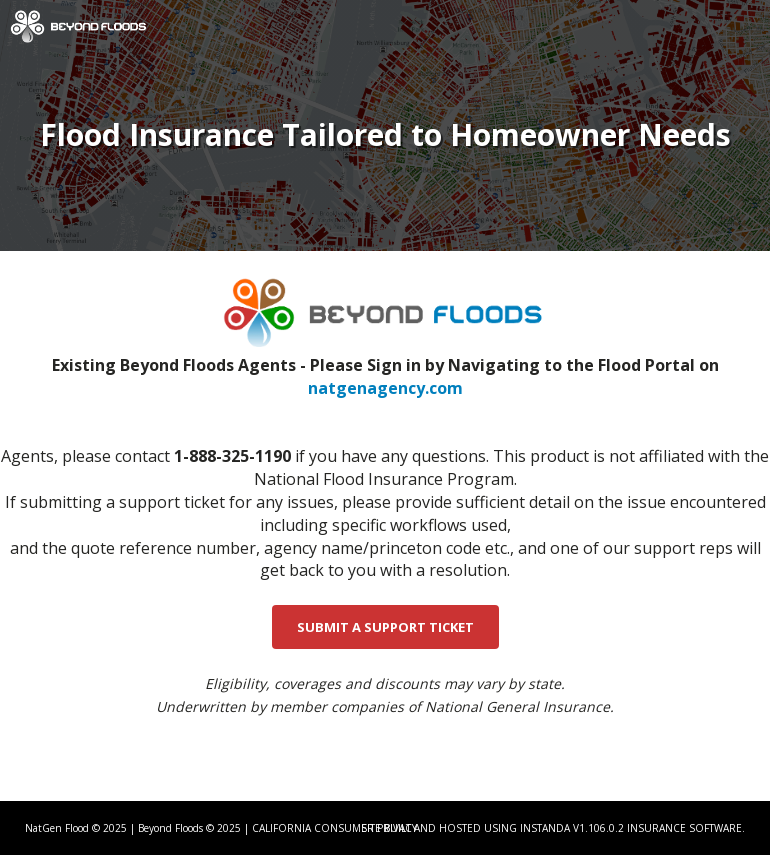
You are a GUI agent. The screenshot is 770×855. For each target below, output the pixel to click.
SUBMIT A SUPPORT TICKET (385, 627)
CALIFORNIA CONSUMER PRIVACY (334, 828)
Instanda (545, 828)
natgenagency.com (385, 388)
